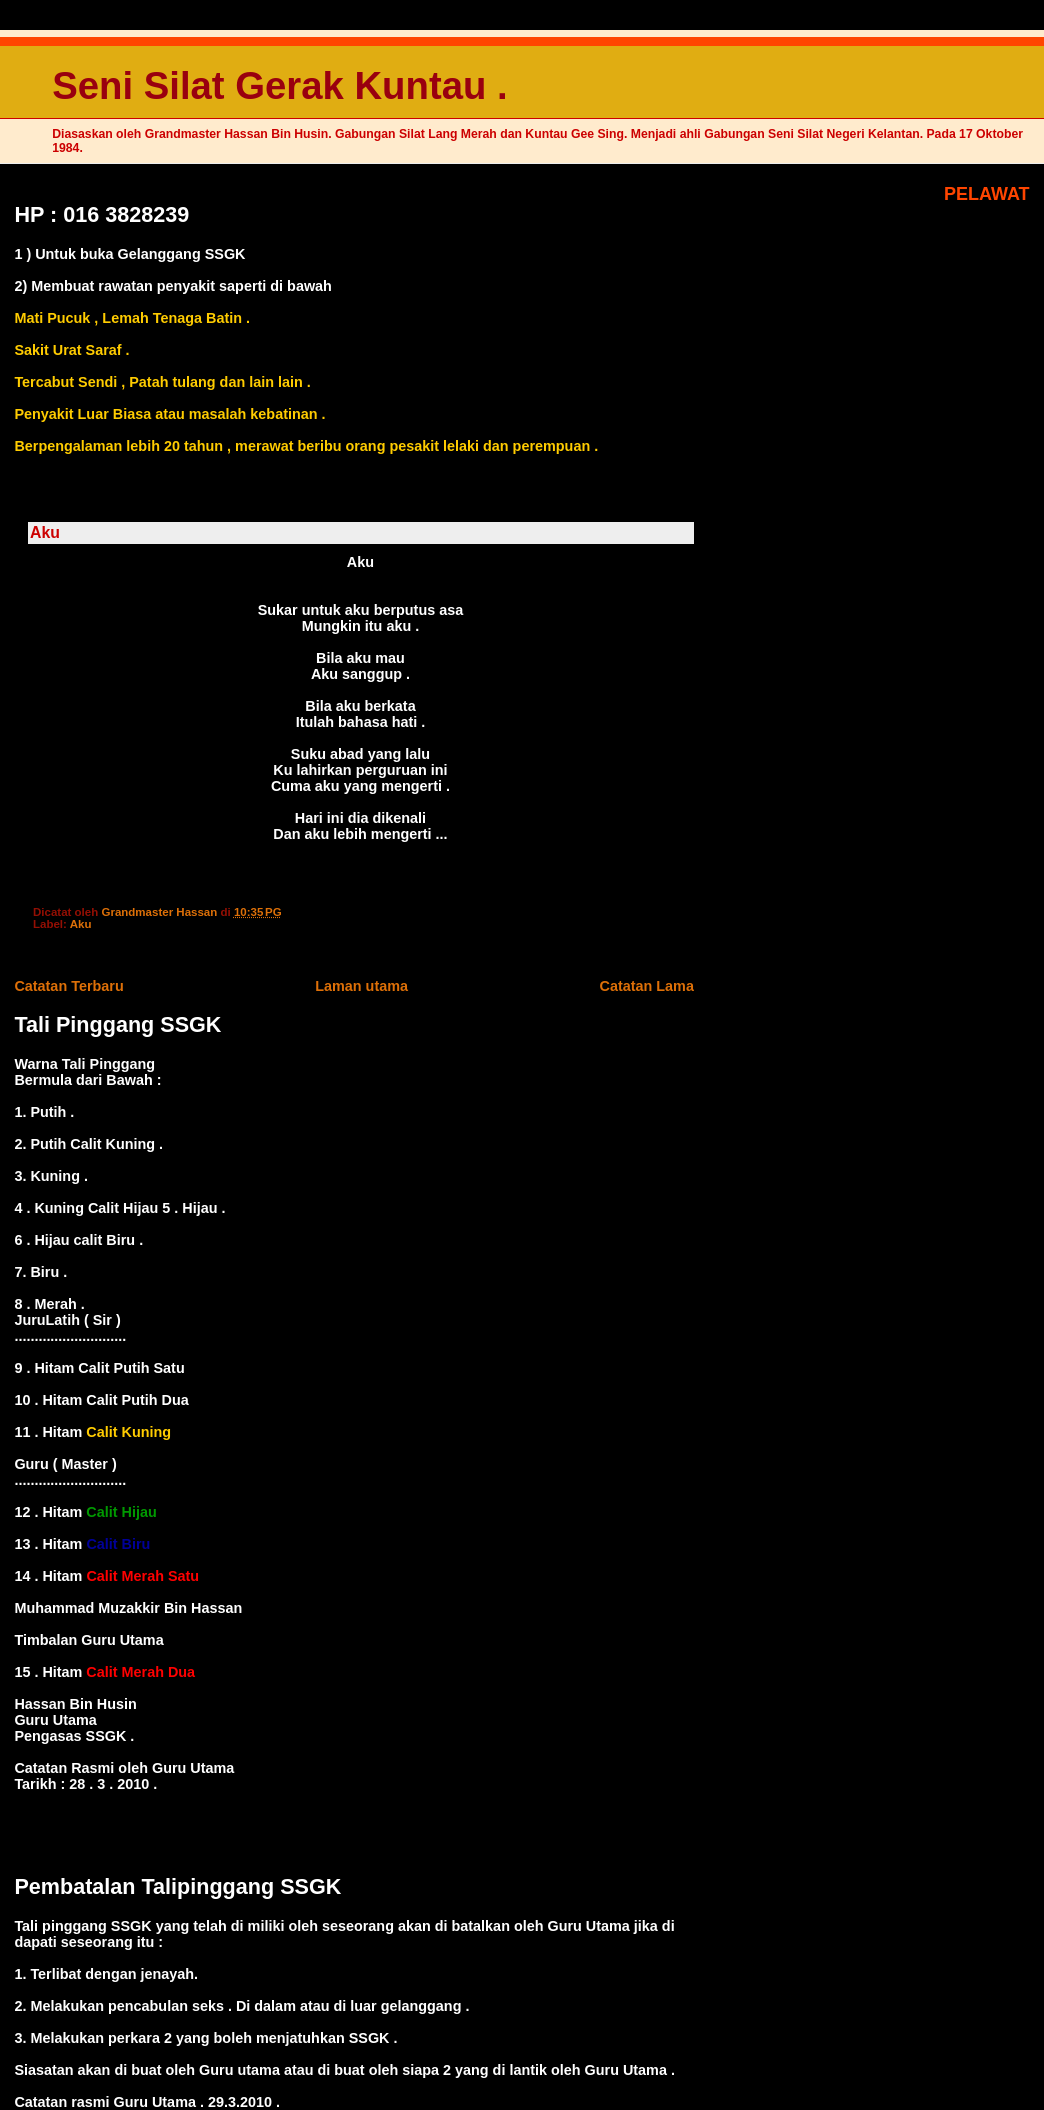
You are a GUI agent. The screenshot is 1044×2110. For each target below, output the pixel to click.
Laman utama (361, 986)
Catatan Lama (647, 986)
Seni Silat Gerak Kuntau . (279, 85)
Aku (81, 924)
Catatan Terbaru (68, 986)
